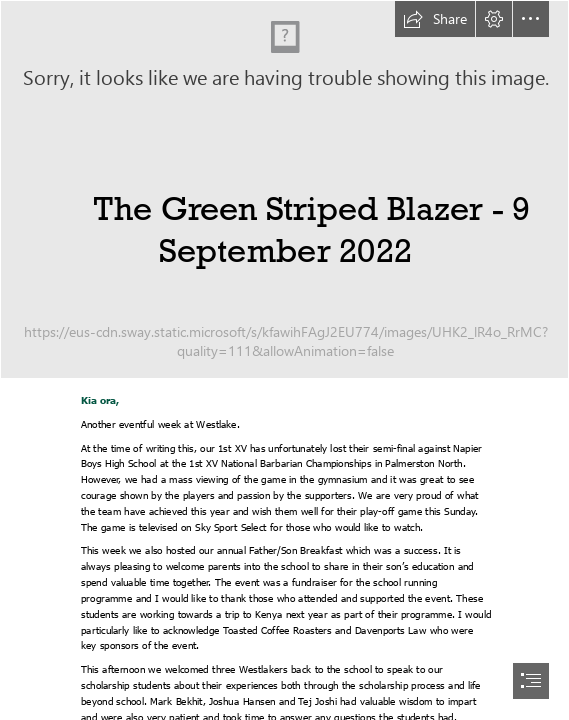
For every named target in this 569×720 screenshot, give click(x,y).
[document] (284, 360)
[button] (435, 19)
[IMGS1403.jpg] (284, 189)
